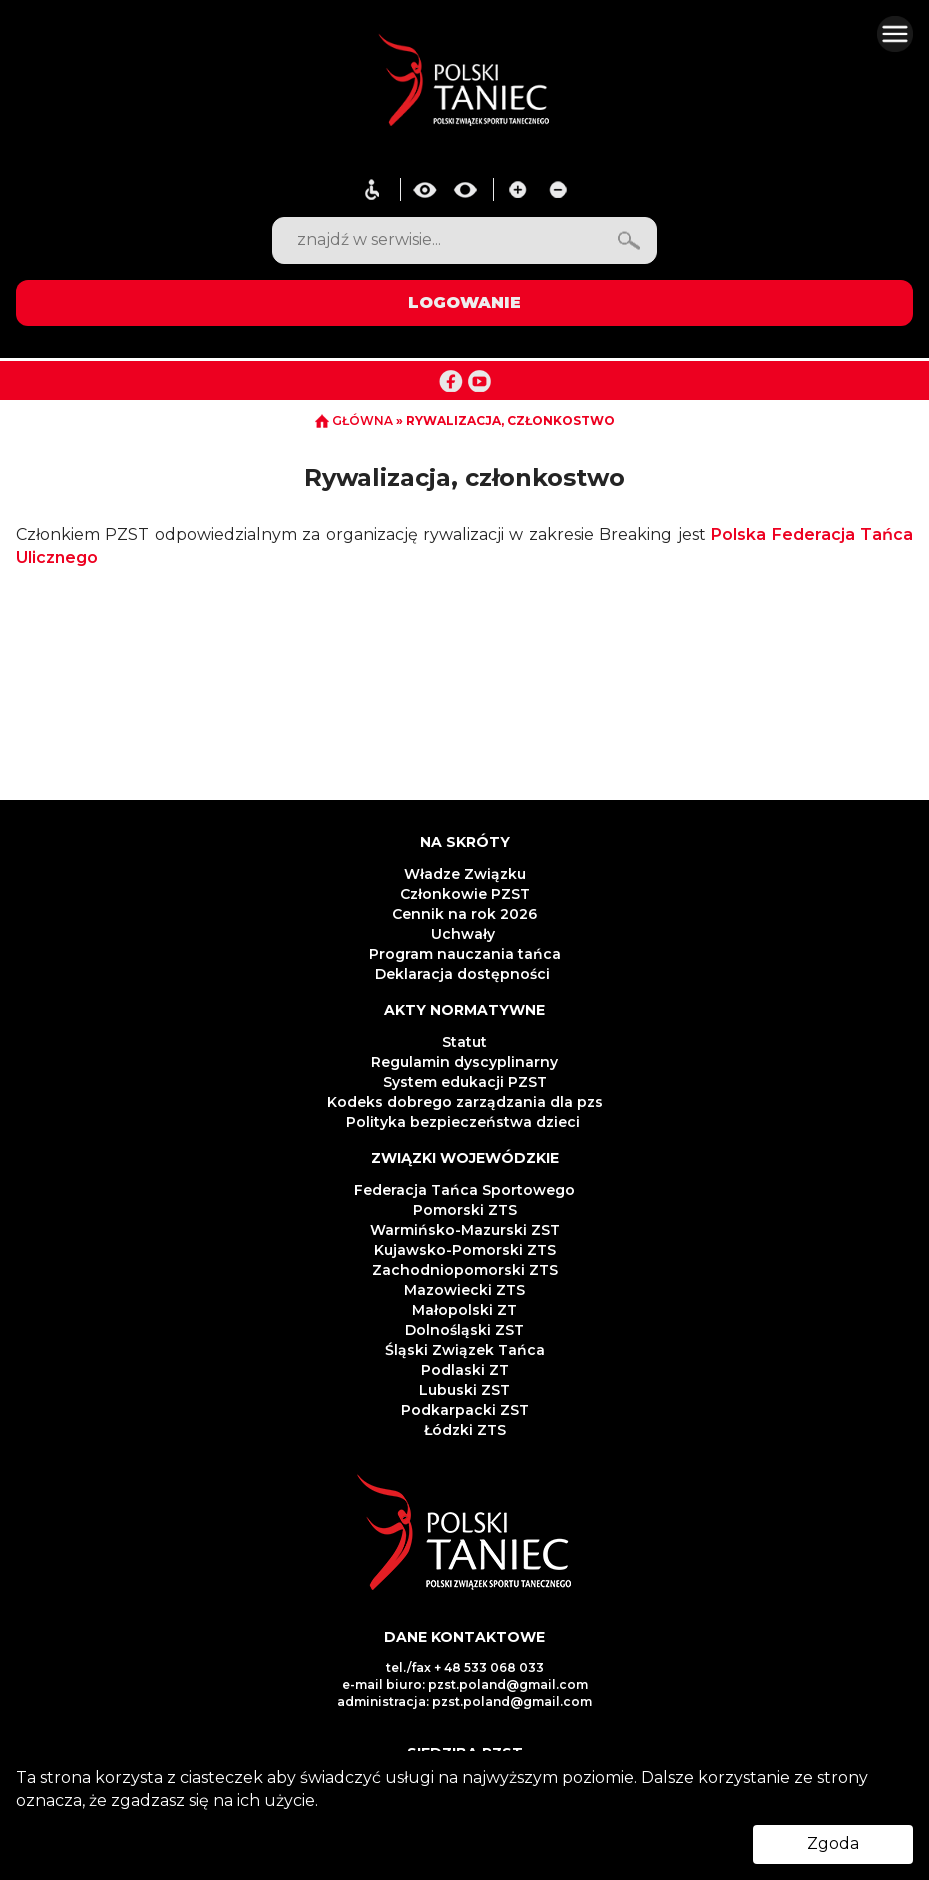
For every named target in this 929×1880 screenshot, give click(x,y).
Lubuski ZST (464, 1390)
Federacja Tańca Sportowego (464, 1190)
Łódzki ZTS (465, 1430)
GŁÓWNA (355, 420)
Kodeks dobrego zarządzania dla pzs (465, 1102)
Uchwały (465, 934)
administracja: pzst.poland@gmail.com (464, 1701)
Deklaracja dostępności (464, 974)
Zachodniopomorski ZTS (465, 1270)
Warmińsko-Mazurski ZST (465, 1230)
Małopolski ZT (464, 1310)
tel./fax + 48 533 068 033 (465, 1667)
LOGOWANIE (464, 302)
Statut (464, 1042)
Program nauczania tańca (465, 954)
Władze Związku (465, 874)
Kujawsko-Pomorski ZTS (465, 1250)
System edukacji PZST (465, 1082)
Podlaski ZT (465, 1370)
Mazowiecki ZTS (464, 1290)
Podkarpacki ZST (465, 1410)
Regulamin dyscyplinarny (464, 1062)
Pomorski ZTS (465, 1210)
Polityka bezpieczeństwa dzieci (465, 1122)
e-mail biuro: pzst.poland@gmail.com (465, 1684)
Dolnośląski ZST (464, 1330)
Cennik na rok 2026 (464, 914)
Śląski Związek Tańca (465, 1350)
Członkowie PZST (465, 894)
